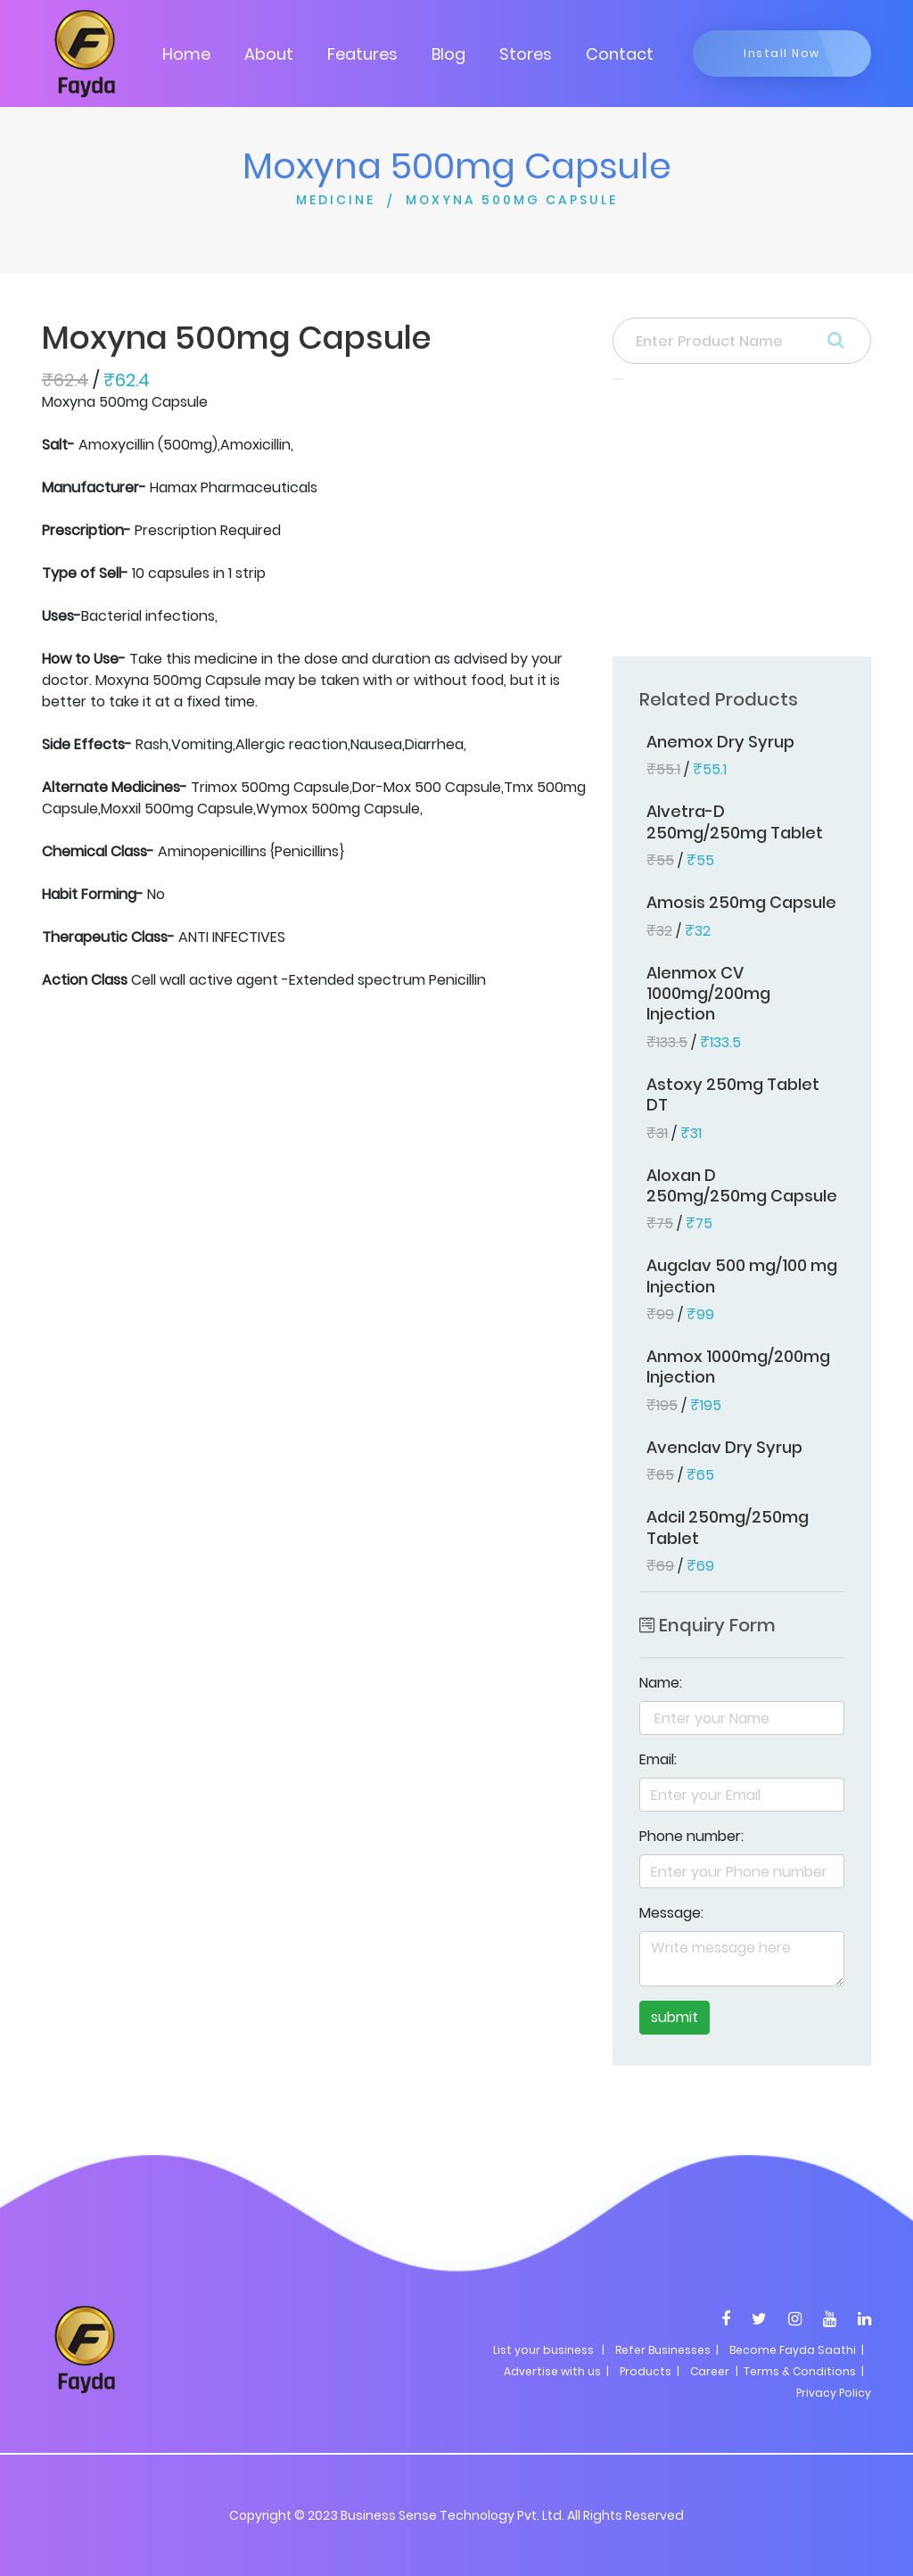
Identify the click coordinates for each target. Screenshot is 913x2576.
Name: (660, 1682)
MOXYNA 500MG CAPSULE (512, 200)
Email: (658, 1759)
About (268, 54)
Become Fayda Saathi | (796, 2349)
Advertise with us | (556, 2371)
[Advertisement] (742, 523)
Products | (649, 2371)
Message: (671, 1913)
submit (674, 2017)
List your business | (549, 2349)
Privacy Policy (833, 2392)
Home (186, 54)
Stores (525, 54)
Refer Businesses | (667, 2349)
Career (709, 2371)
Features (362, 54)
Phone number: (691, 1836)
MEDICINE (335, 200)
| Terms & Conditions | (798, 2371)
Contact (620, 54)
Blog (448, 54)
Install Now (782, 53)
